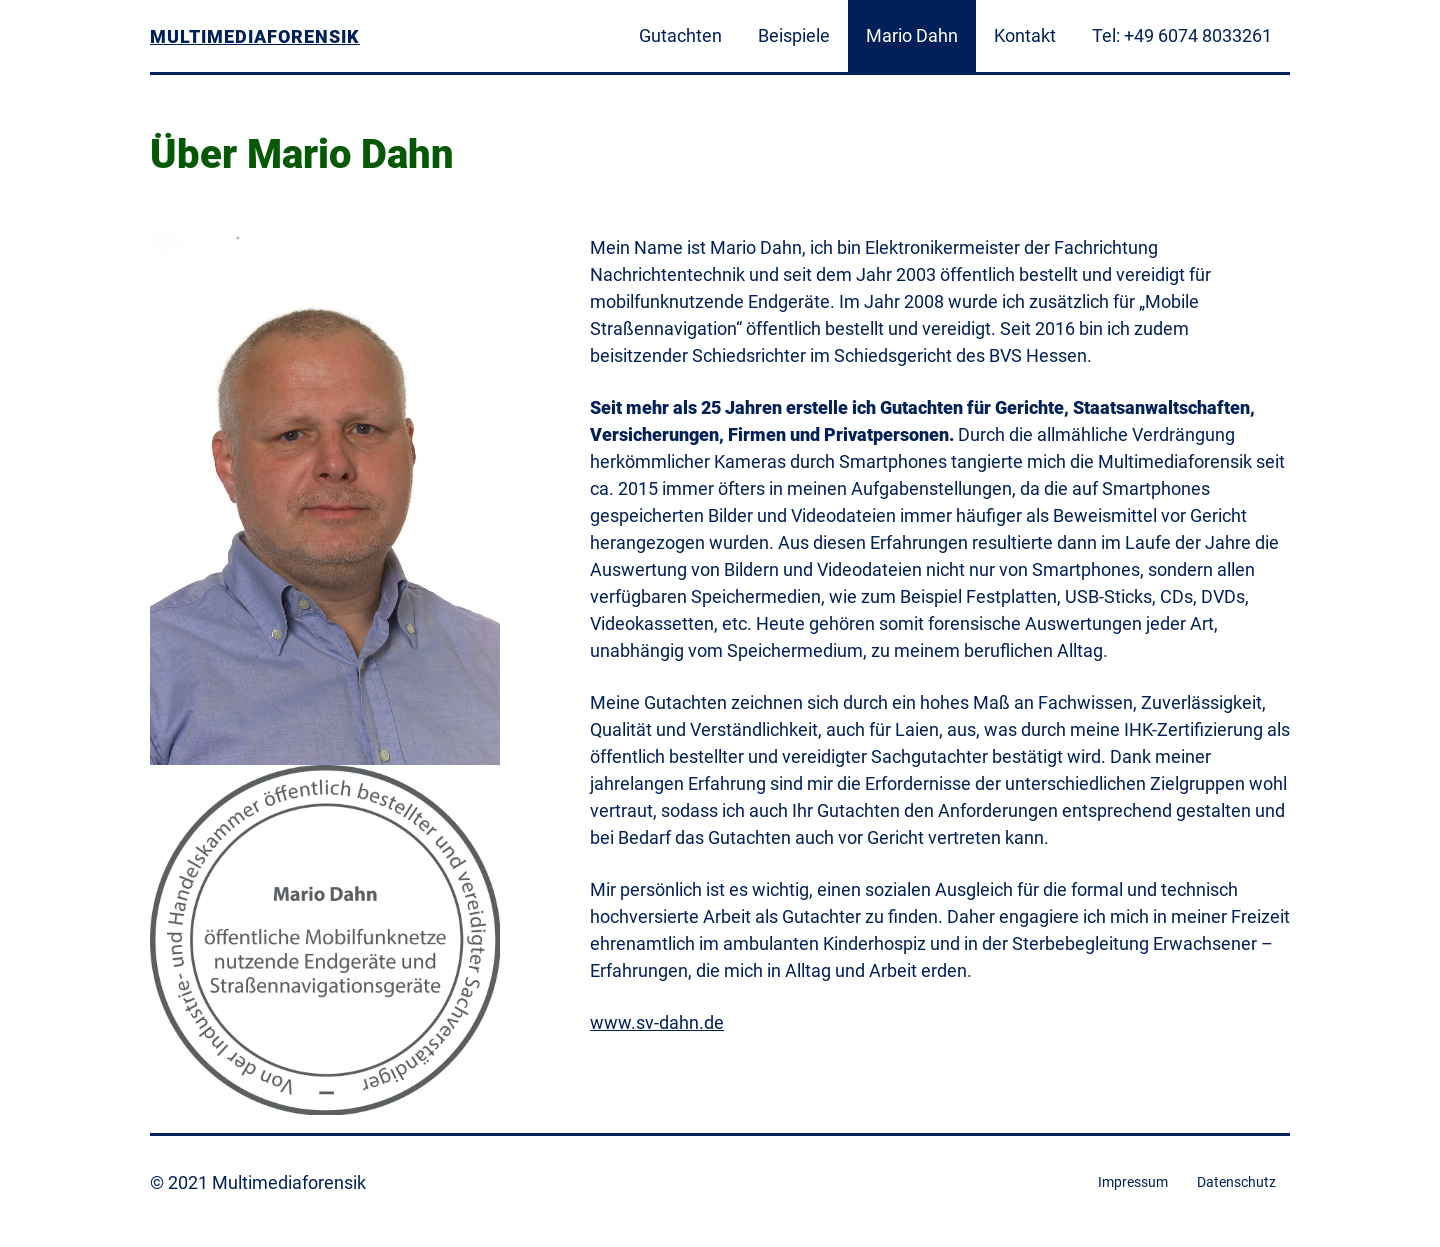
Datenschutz (1236, 1182)
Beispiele (794, 35)
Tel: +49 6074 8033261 (1182, 35)
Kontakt (1025, 35)
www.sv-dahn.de (657, 1022)
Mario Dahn (912, 35)
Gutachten (680, 35)
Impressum (1133, 1182)
